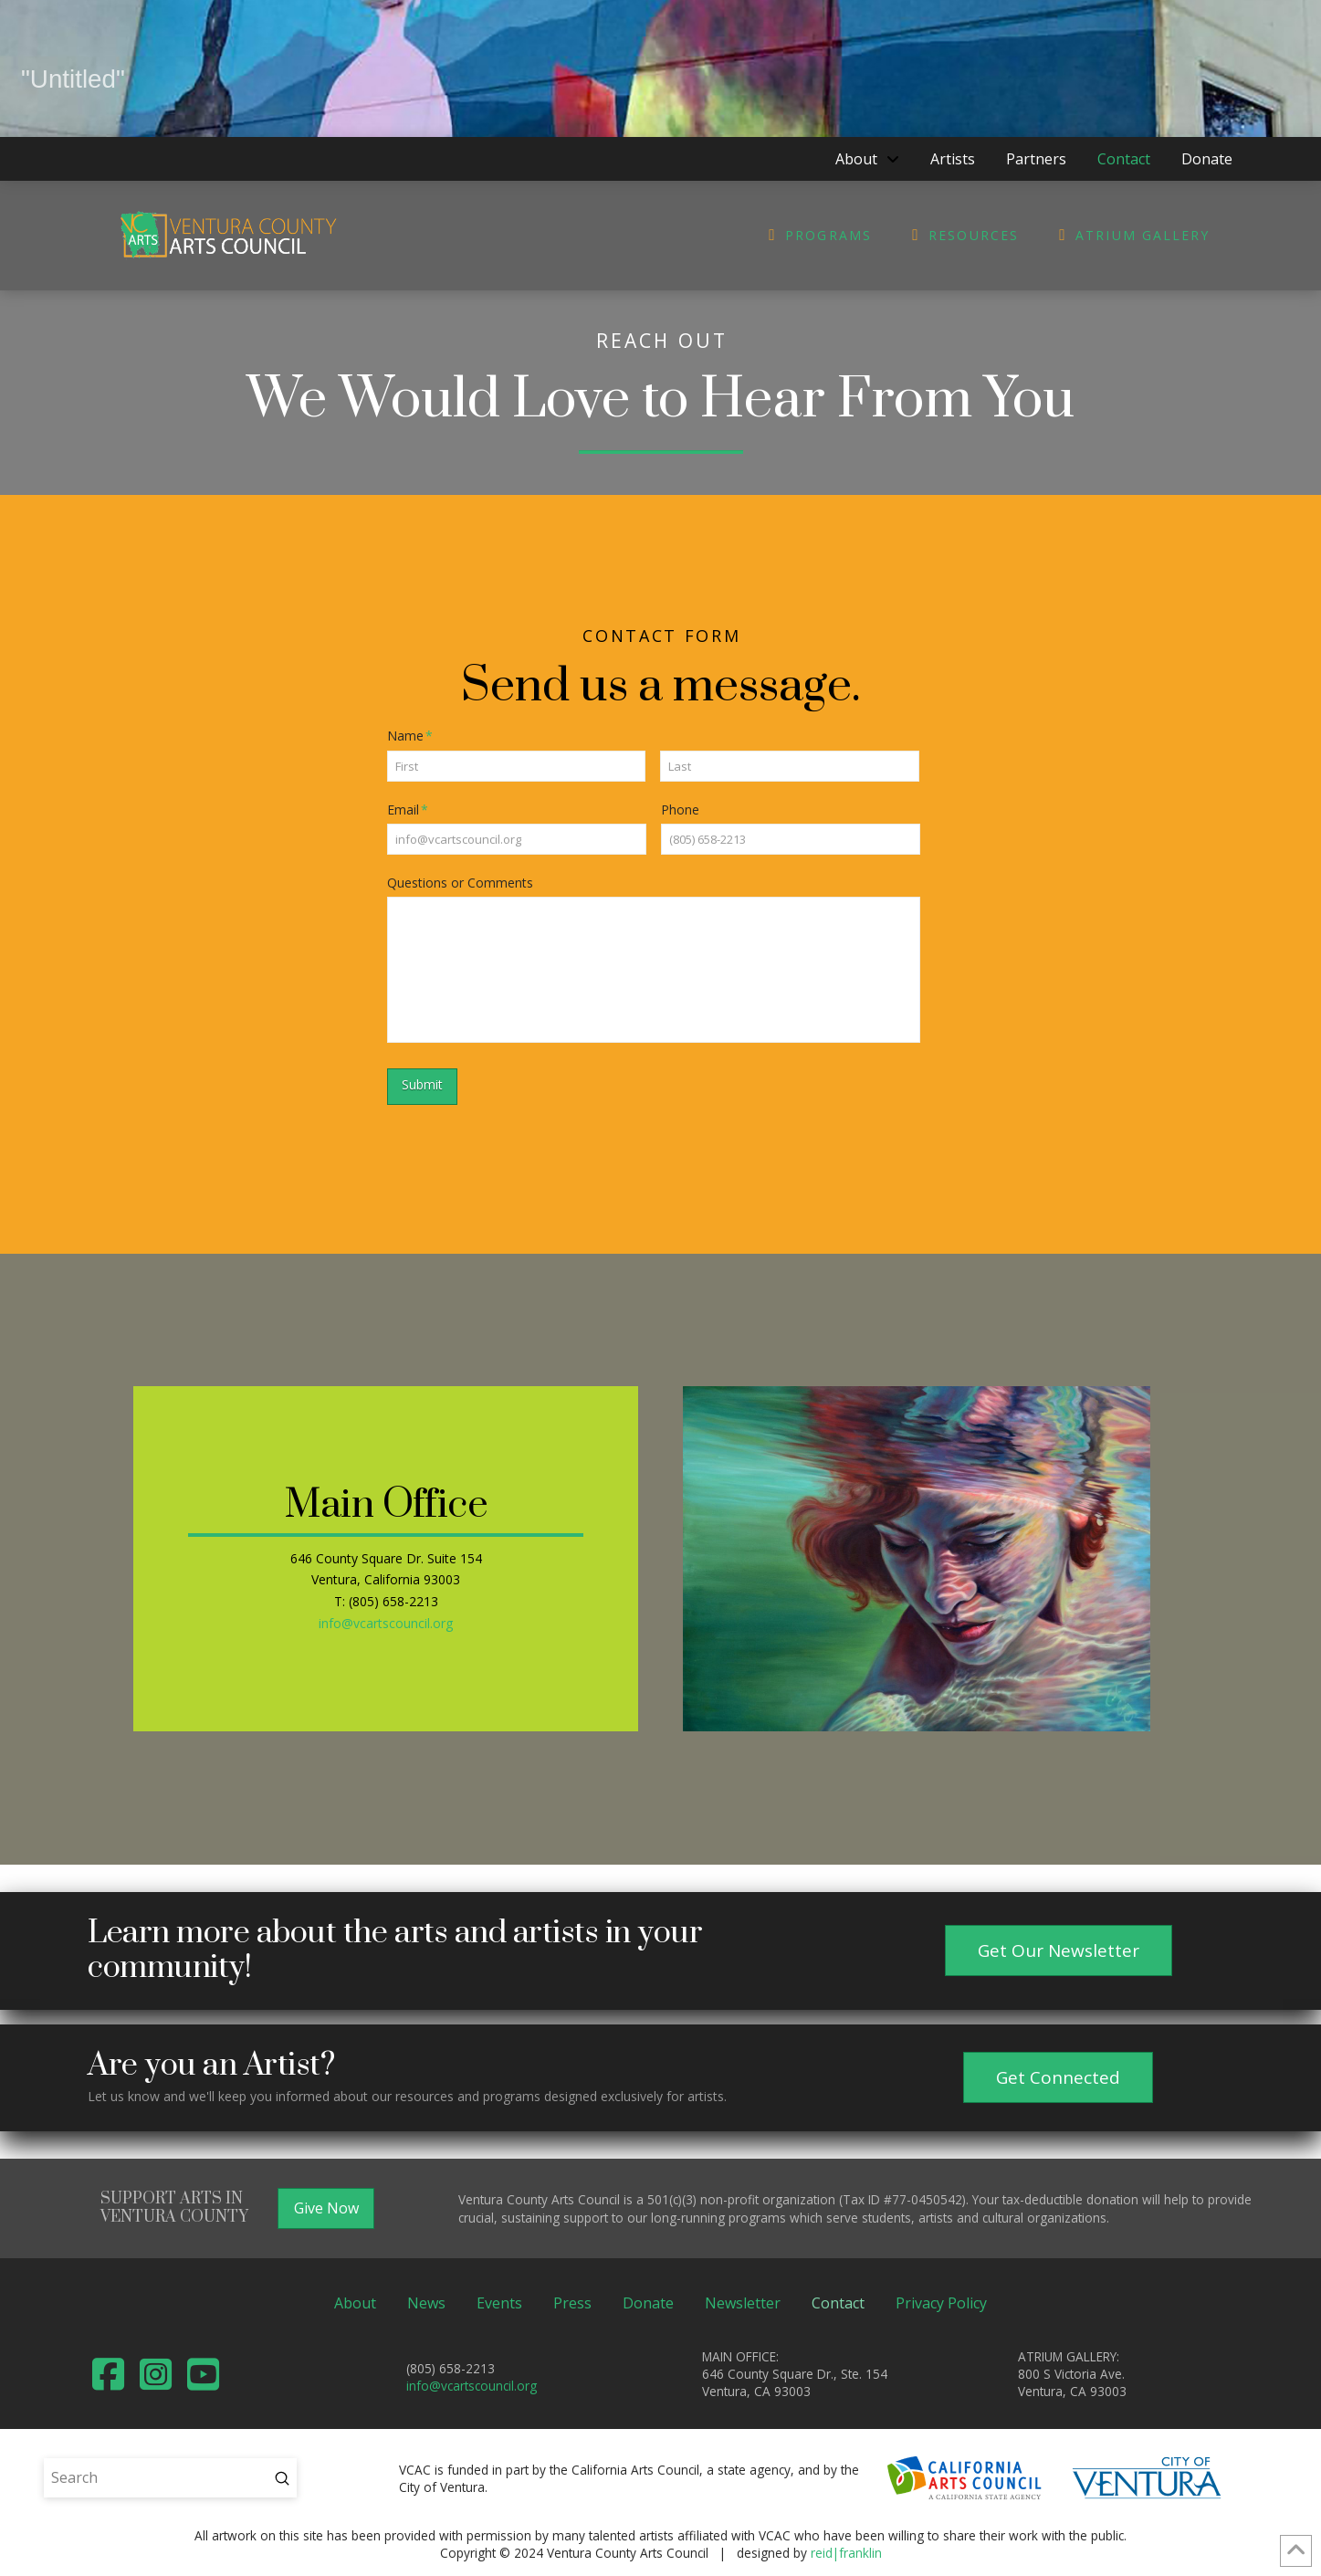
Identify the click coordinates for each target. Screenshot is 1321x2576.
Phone (680, 810)
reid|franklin (846, 2552)
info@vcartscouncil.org (386, 1623)
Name (410, 736)
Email (408, 810)
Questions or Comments (460, 883)
